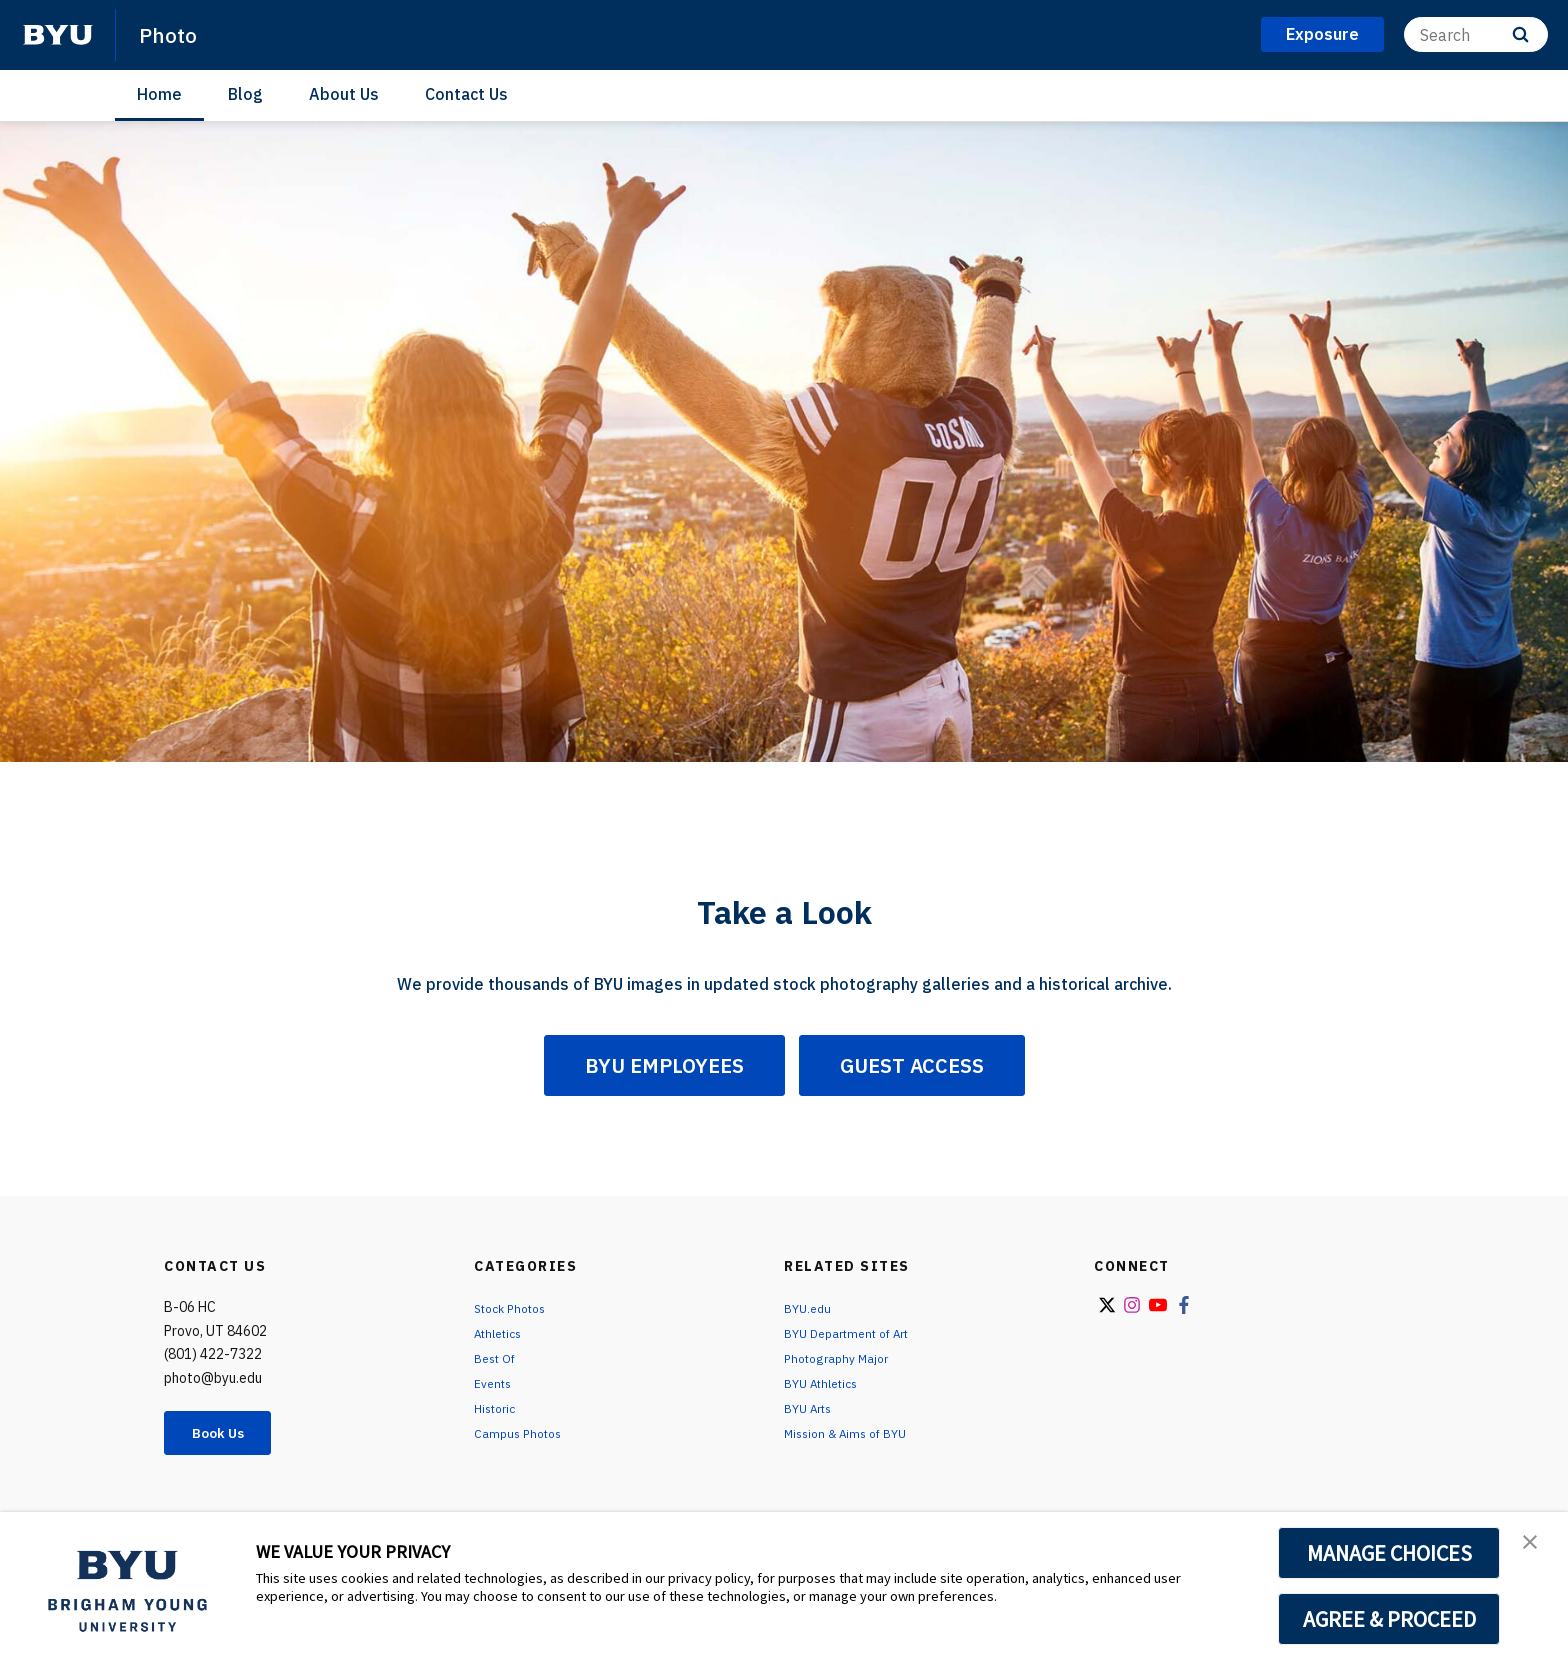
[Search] (1476, 34)
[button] (1535, 1548)
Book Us (228, 1435)
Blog (245, 94)
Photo (172, 34)
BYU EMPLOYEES (664, 1065)
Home (159, 94)
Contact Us (466, 94)
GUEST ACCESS (912, 1065)
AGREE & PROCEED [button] (1389, 1619)
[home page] (58, 35)
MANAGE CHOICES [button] (1389, 1553)
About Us (344, 94)
